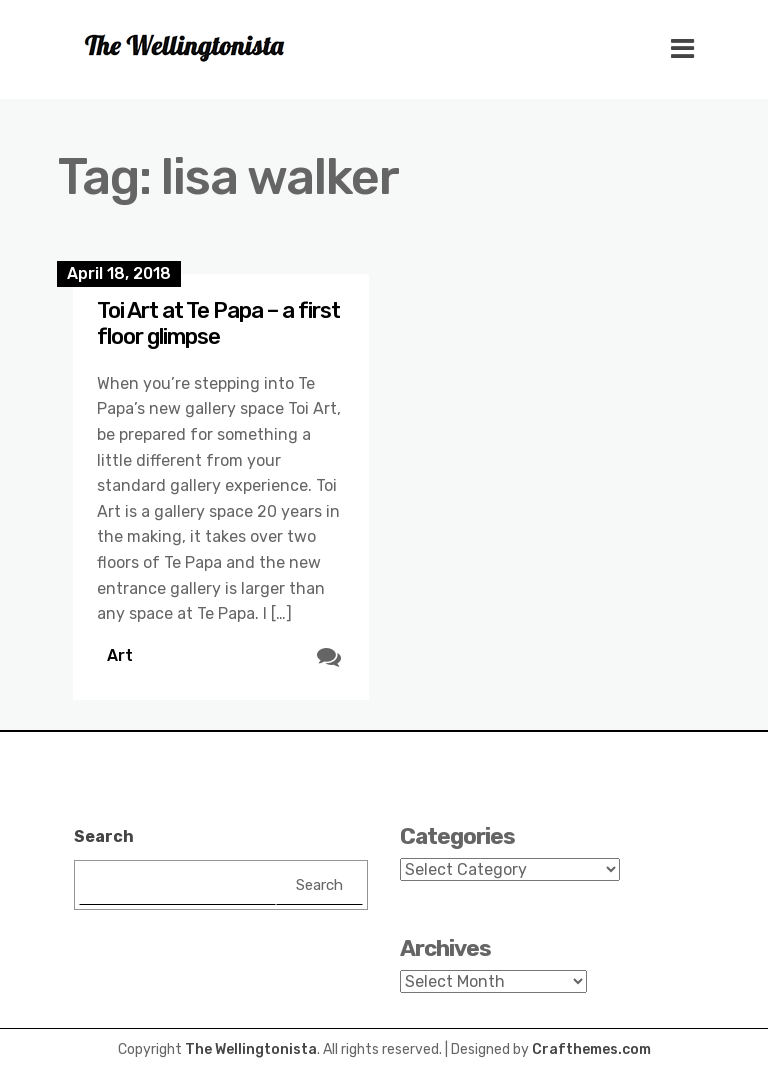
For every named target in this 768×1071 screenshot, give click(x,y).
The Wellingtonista (251, 1049)
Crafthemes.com (591, 1049)
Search (104, 836)
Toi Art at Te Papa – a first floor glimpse (218, 323)
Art (120, 655)
